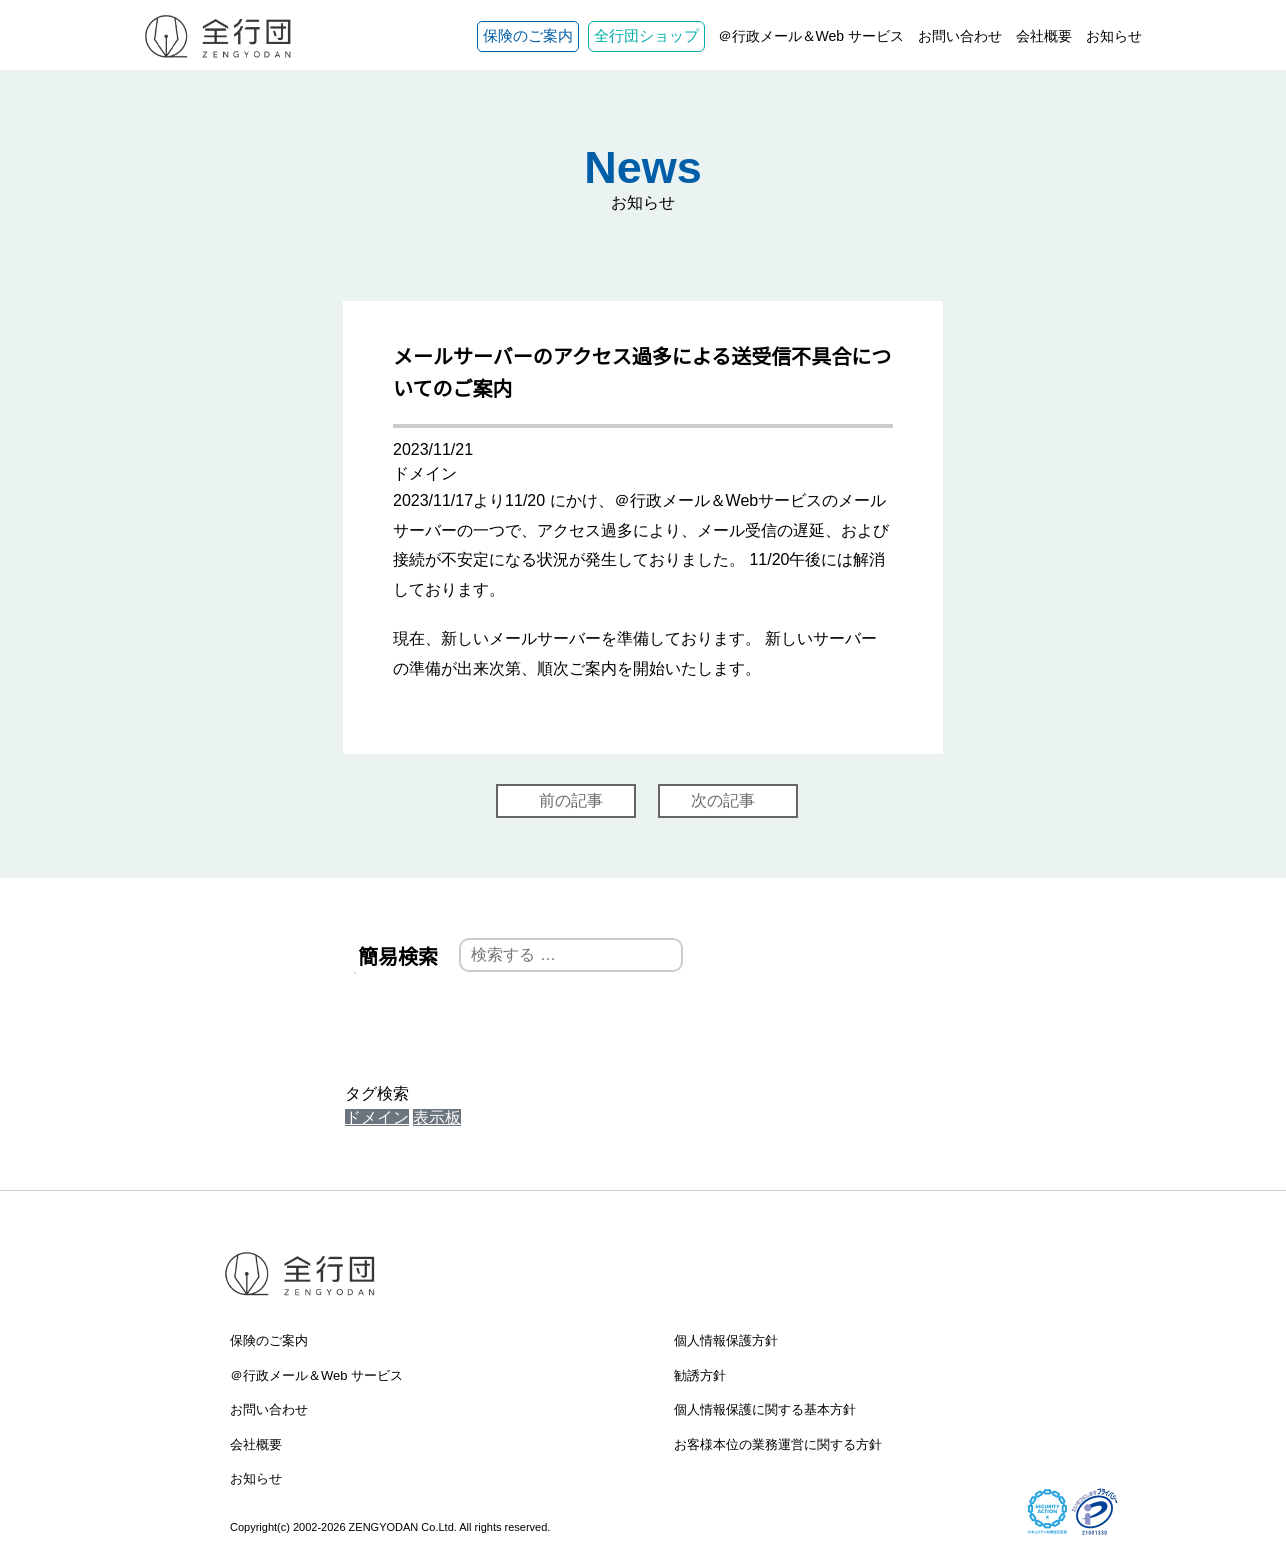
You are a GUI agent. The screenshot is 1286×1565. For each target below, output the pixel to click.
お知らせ (1114, 36)
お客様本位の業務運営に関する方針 (778, 1444)
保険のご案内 (528, 35)
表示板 (437, 1117)
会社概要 (1044, 36)
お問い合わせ (960, 36)
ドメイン (377, 1117)
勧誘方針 (700, 1375)
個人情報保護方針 (726, 1340)
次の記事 (723, 800)
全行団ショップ (646, 35)
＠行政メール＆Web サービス (811, 36)
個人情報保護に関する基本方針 (765, 1409)
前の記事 (571, 800)
